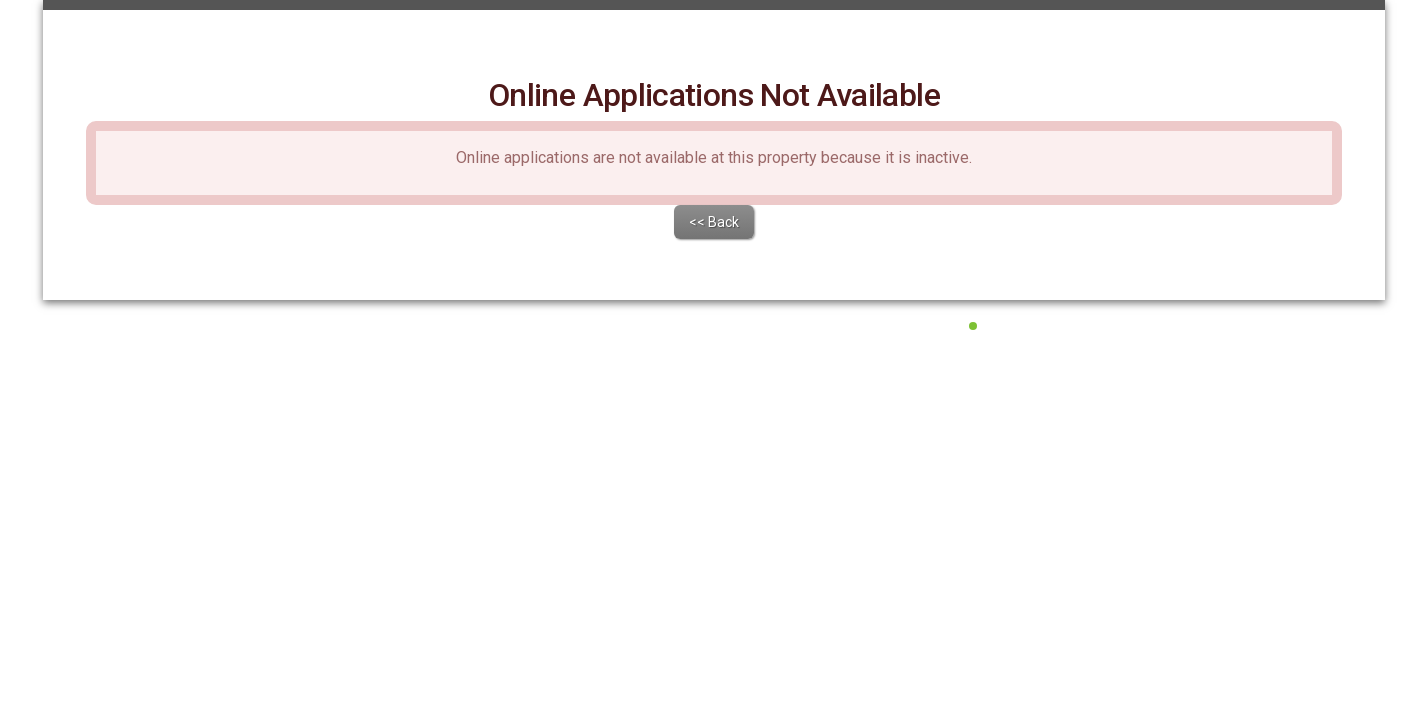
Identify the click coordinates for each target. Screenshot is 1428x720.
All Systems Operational (1045, 465)
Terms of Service (646, 490)
